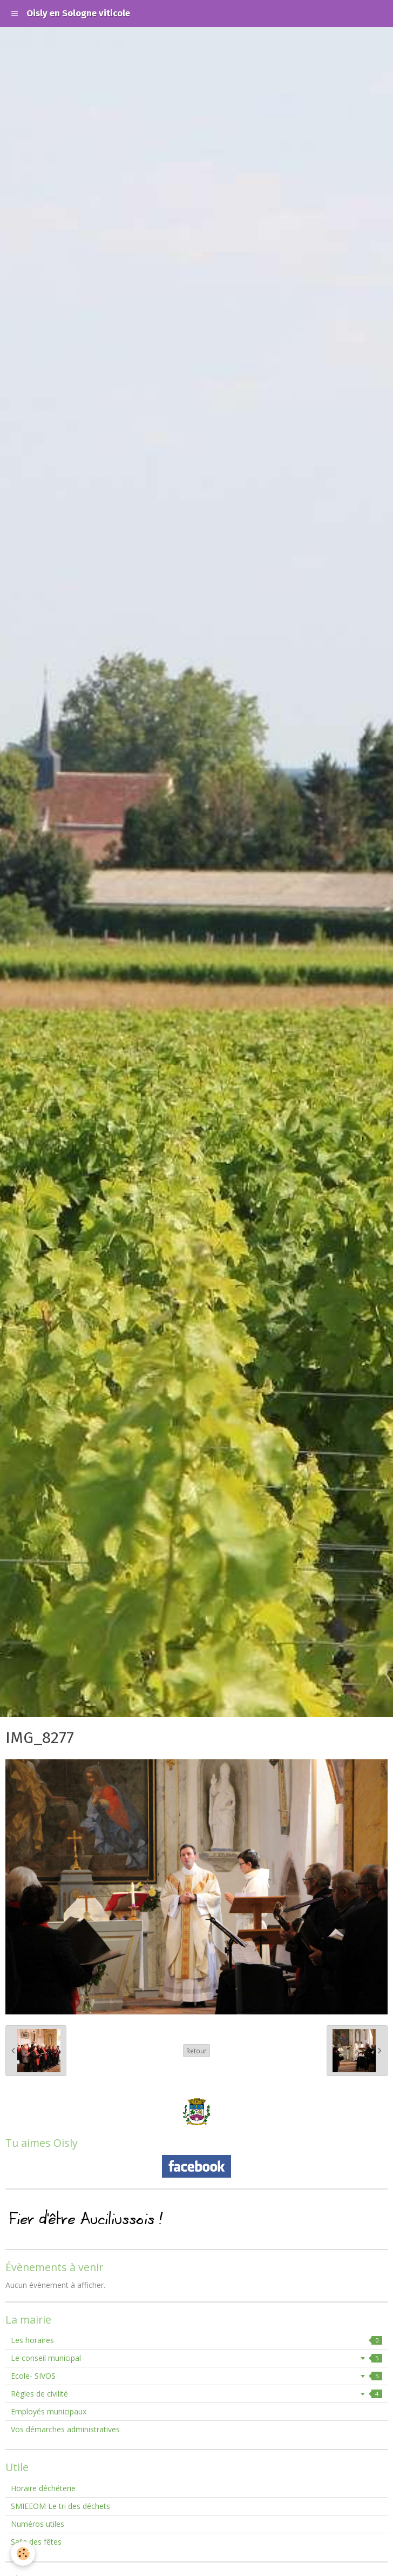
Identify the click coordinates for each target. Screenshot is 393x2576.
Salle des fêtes (36, 2542)
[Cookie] (23, 2553)
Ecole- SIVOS (196, 2376)
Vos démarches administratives (65, 2429)
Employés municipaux (48, 2411)
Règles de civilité (196, 2393)
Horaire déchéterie (43, 2488)
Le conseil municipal (196, 2358)
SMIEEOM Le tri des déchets (60, 2506)
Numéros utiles (37, 2524)
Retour (196, 2050)
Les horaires (196, 2340)
